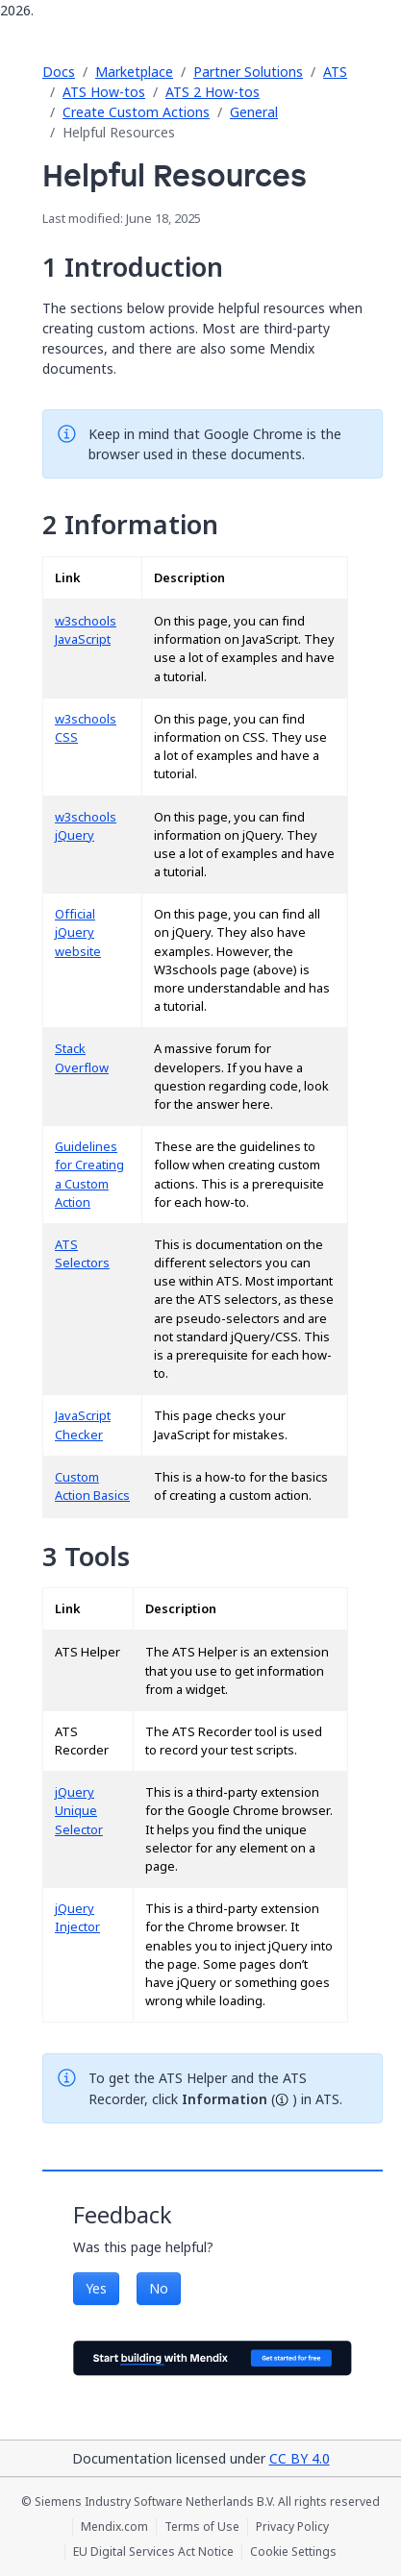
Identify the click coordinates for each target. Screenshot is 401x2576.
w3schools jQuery (85, 826)
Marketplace (134, 71)
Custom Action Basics (92, 1486)
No (158, 2288)
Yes (96, 2288)
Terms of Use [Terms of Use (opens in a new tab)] (201, 2527)
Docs (58, 71)
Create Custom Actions (136, 112)
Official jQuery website (78, 932)
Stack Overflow (82, 1058)
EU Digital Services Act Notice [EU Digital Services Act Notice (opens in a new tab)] (153, 2552)
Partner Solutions (248, 71)
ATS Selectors (82, 1254)
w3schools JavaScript (85, 630)
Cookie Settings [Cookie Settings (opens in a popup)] (293, 2552)
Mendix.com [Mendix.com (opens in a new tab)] (114, 2527)
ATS (335, 71)
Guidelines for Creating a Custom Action (89, 1175)
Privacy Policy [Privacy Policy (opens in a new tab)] (292, 2527)
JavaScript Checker (83, 1425)
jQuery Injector (77, 1918)
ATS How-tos (104, 92)
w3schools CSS (85, 728)
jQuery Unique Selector (79, 1810)
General (254, 112)
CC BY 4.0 (299, 2458)
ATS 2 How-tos (212, 92)
